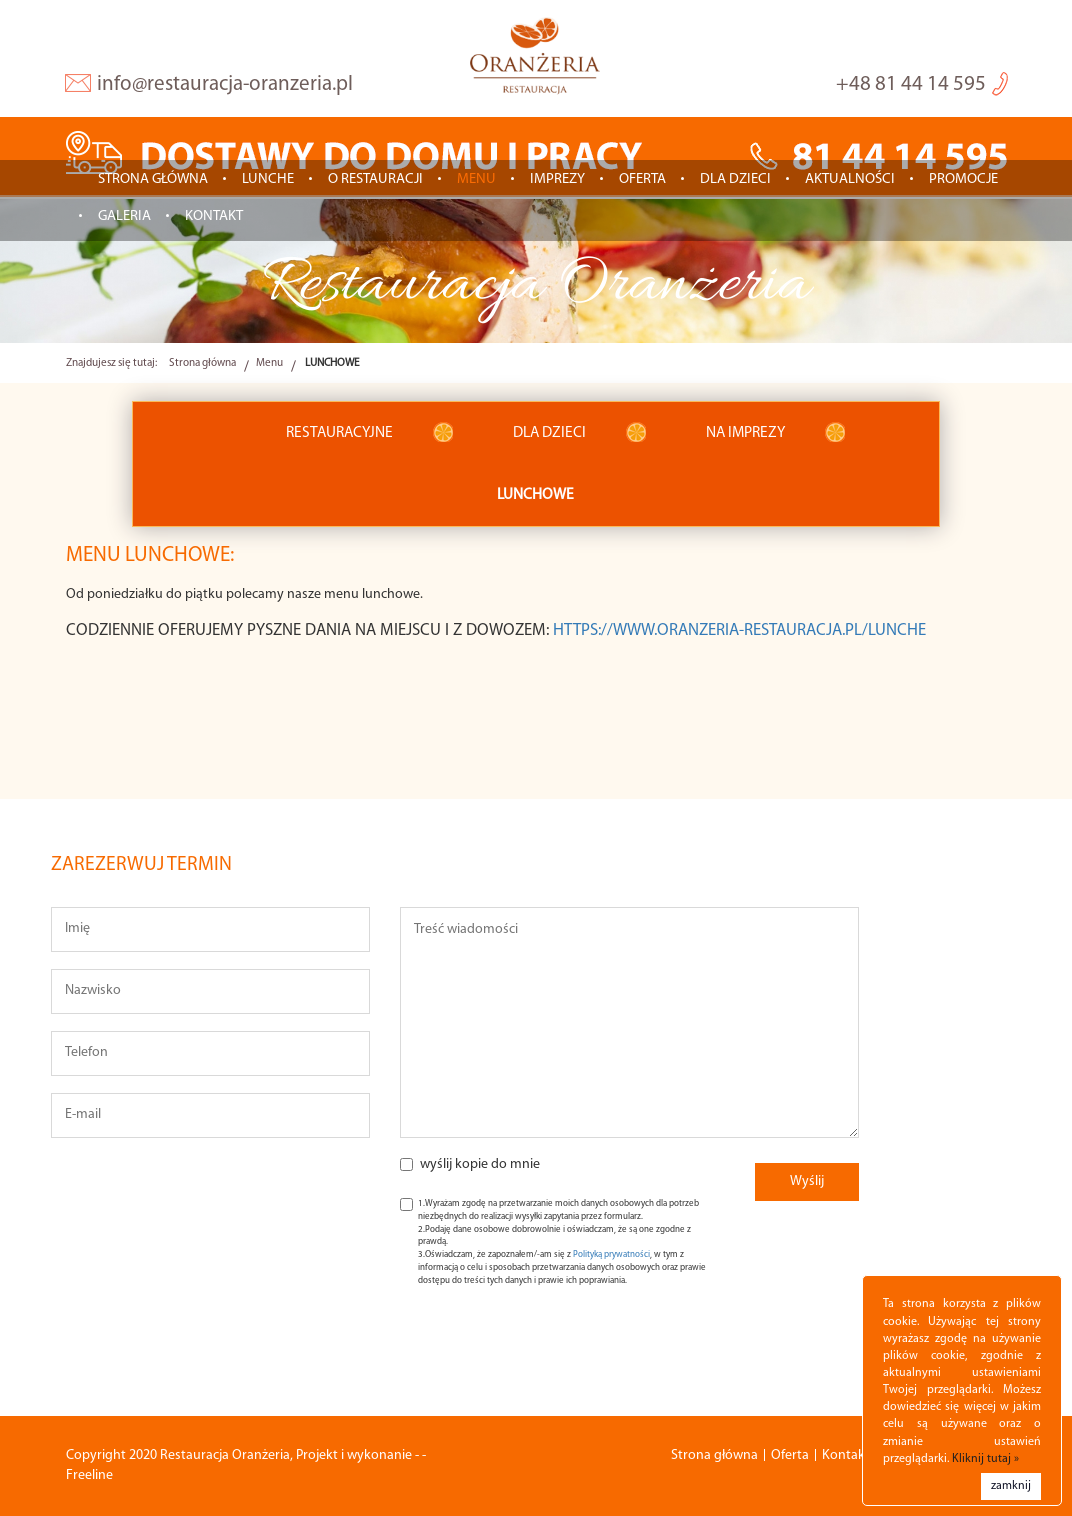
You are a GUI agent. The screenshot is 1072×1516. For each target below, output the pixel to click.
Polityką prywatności (611, 1254)
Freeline (89, 1475)
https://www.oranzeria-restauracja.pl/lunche (739, 630)
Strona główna (153, 179)
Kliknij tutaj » (985, 1459)
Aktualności (850, 179)
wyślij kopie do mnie (480, 1164)
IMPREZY (557, 179)
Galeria (124, 216)
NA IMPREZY (745, 433)
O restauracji (375, 179)
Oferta (642, 179)
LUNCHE (268, 179)
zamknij (1011, 1486)
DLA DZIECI (549, 433)
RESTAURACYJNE (339, 433)
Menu (476, 179)
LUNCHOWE (535, 495)
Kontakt (214, 216)
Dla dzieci (735, 179)
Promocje (963, 179)
